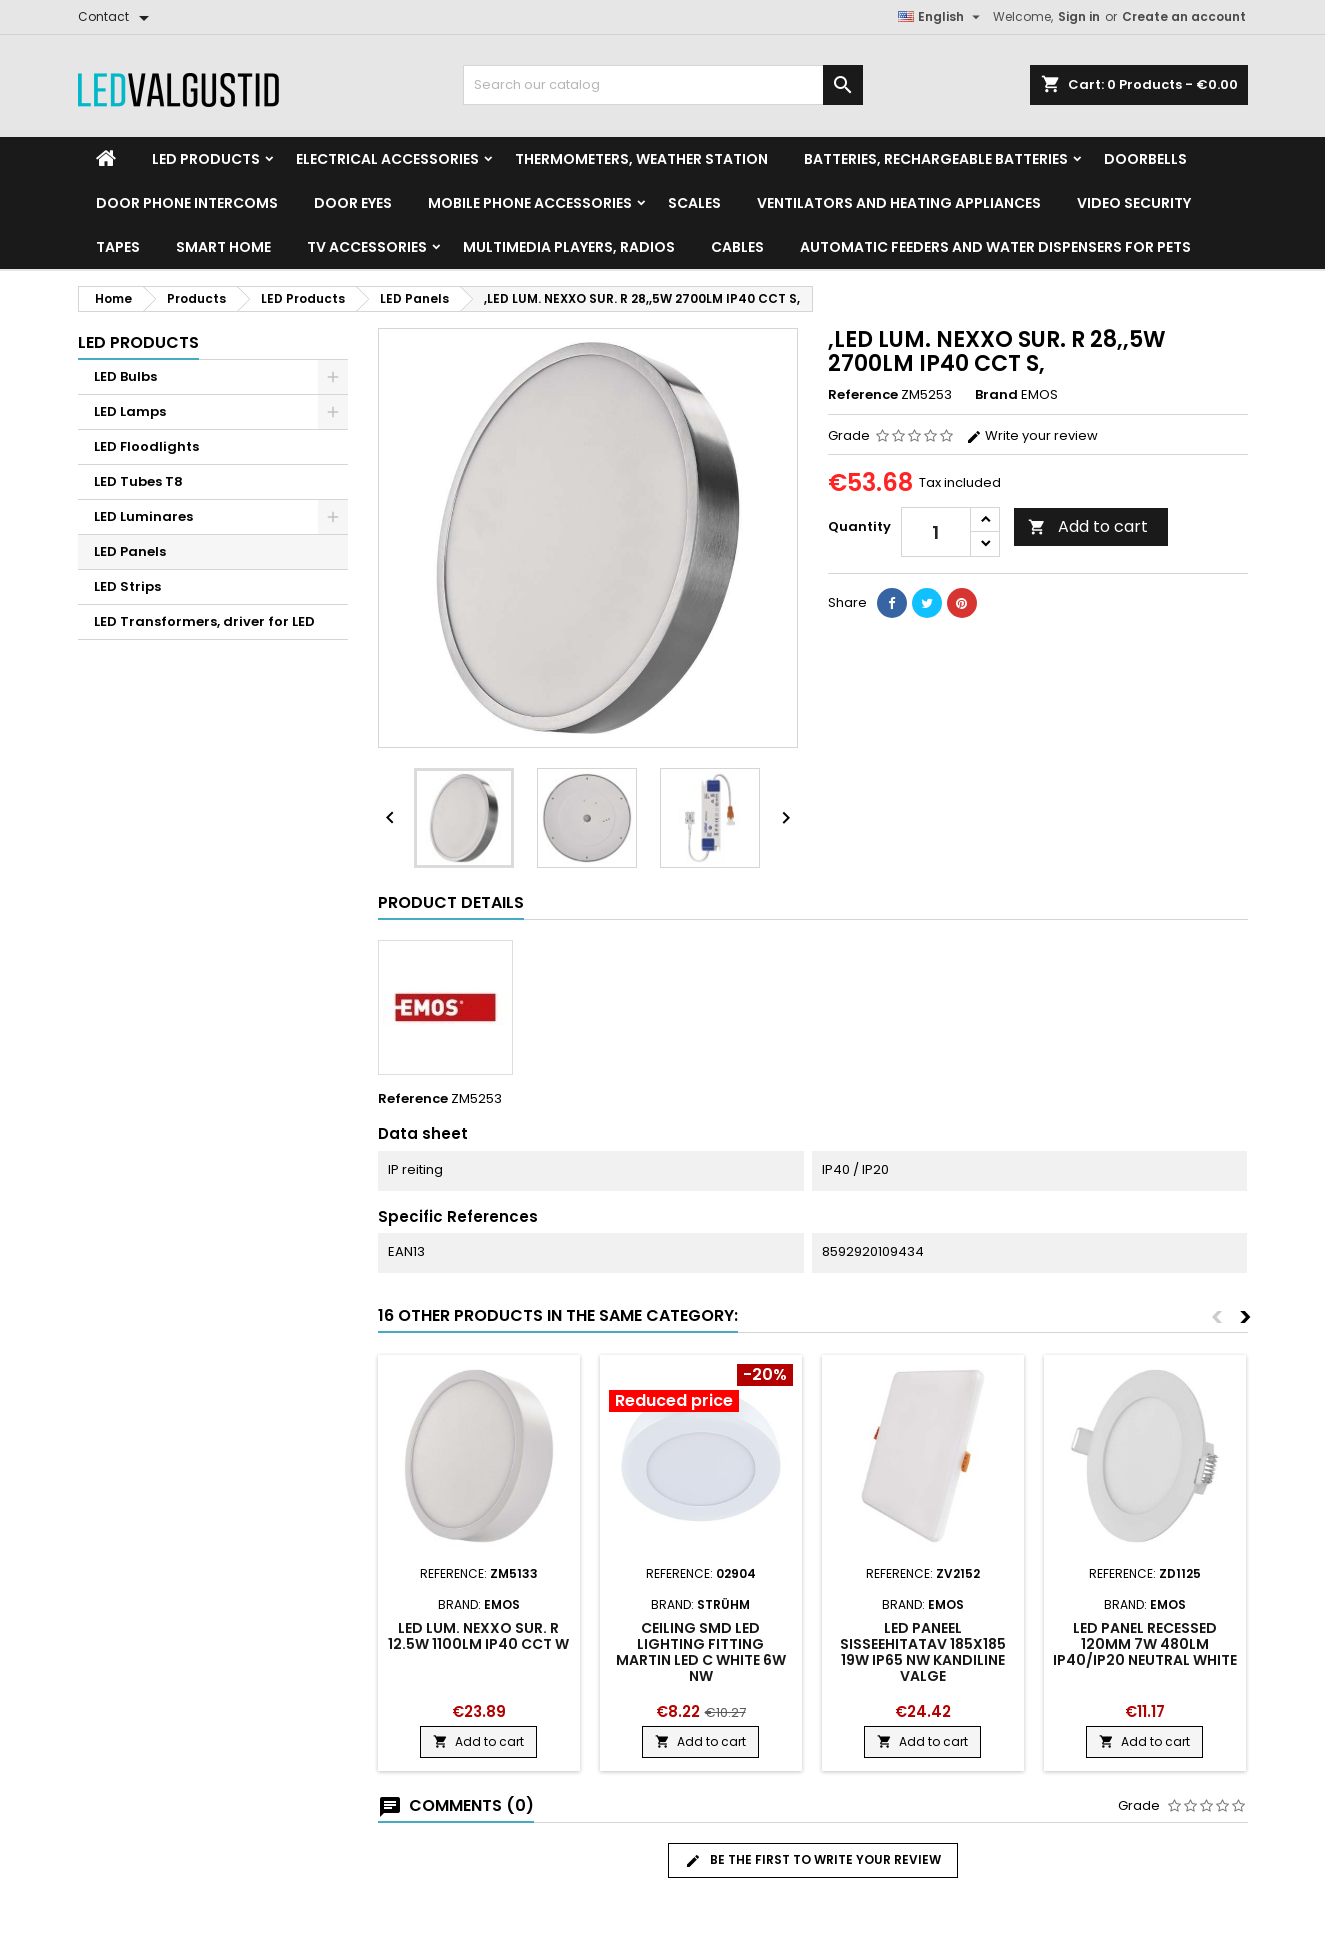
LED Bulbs (125, 376)
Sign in (1079, 16)
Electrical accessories (387, 159)
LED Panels (130, 551)
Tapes (118, 247)
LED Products (206, 159)
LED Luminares (143, 516)
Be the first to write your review (813, 1860)
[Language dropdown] (941, 17)
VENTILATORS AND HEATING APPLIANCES (899, 203)
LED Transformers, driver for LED (204, 621)
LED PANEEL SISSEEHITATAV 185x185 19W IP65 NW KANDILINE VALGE (923, 1652)
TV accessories (367, 247)
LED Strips (127, 586)
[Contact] (117, 17)
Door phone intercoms (187, 203)
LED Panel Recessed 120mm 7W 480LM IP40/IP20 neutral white (1145, 1644)
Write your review (1032, 435)
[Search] (663, 85)
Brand (996, 395)
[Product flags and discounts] (701, 1390)
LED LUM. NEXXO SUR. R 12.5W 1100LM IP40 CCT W (478, 1636)
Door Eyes (353, 203)
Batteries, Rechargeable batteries (936, 159)
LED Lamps (130, 411)
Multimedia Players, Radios (569, 247)
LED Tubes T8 (138, 481)
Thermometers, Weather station (641, 159)
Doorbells (1145, 159)
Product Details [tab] (451, 902)
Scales (694, 203)
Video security (1134, 203)
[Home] (106, 159)
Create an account (1184, 16)
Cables (737, 247)
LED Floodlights (146, 446)
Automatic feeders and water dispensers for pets (995, 247)
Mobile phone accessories (530, 203)
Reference (863, 395)
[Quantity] (936, 532)
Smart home (223, 247)
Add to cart (1088, 526)
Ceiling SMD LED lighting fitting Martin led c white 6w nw (701, 1652)
